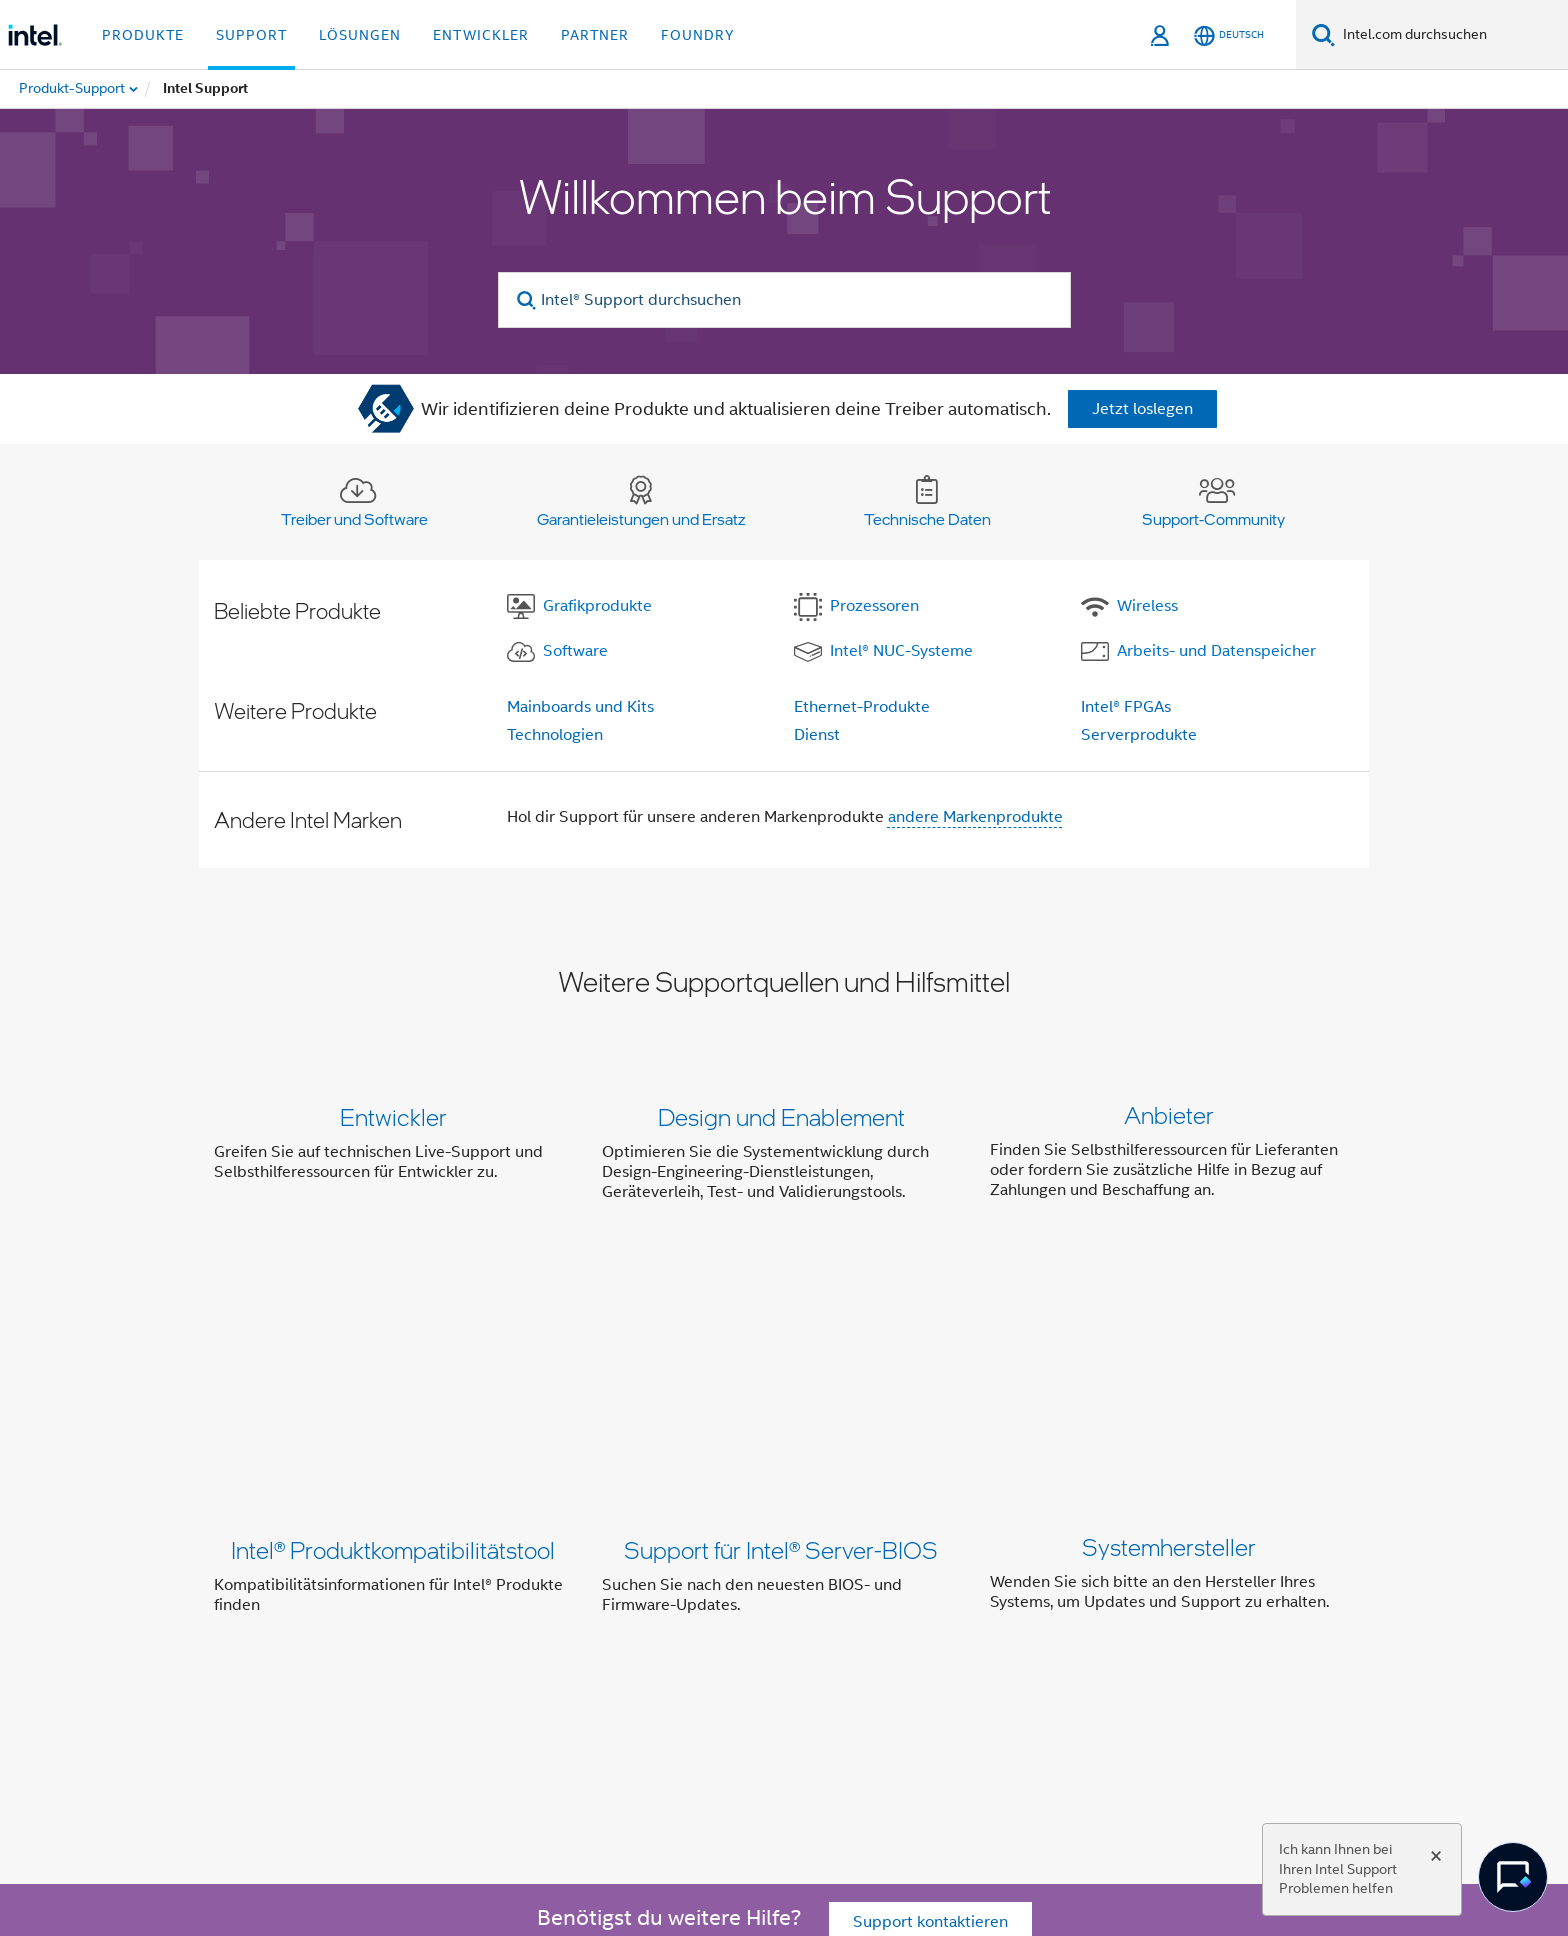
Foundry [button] (698, 35)
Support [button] (251, 35)
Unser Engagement (526, 1624)
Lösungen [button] (360, 35)
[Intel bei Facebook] (375, 1696)
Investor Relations (679, 1624)
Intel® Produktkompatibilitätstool (393, 1339)
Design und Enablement (781, 1116)
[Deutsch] (1229, 35)
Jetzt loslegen (1142, 409)
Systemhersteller (1169, 1339)
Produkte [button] (143, 35)
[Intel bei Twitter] (425, 1696)
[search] (527, 300)
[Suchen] (1323, 34)
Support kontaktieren (930, 1511)
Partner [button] (595, 35)
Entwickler (393, 1116)
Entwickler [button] (481, 35)
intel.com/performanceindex (608, 1820)
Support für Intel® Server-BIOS (781, 1339)
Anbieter (1169, 1116)
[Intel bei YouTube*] (524, 1696)
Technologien (555, 735)
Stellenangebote (996, 1624)
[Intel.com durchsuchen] (1451, 35)
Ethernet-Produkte (862, 707)
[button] (784, 1158)
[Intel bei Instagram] (573, 1696)
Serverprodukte (1139, 735)
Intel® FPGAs (1126, 707)
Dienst (817, 735)
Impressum (1116, 1624)
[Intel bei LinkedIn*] (474, 1696)
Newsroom (877, 1624)
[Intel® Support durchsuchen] (784, 300)
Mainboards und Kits (580, 707)
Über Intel (402, 1624)
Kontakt (791, 1624)
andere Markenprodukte (975, 817)
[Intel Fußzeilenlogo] (254, 1743)
